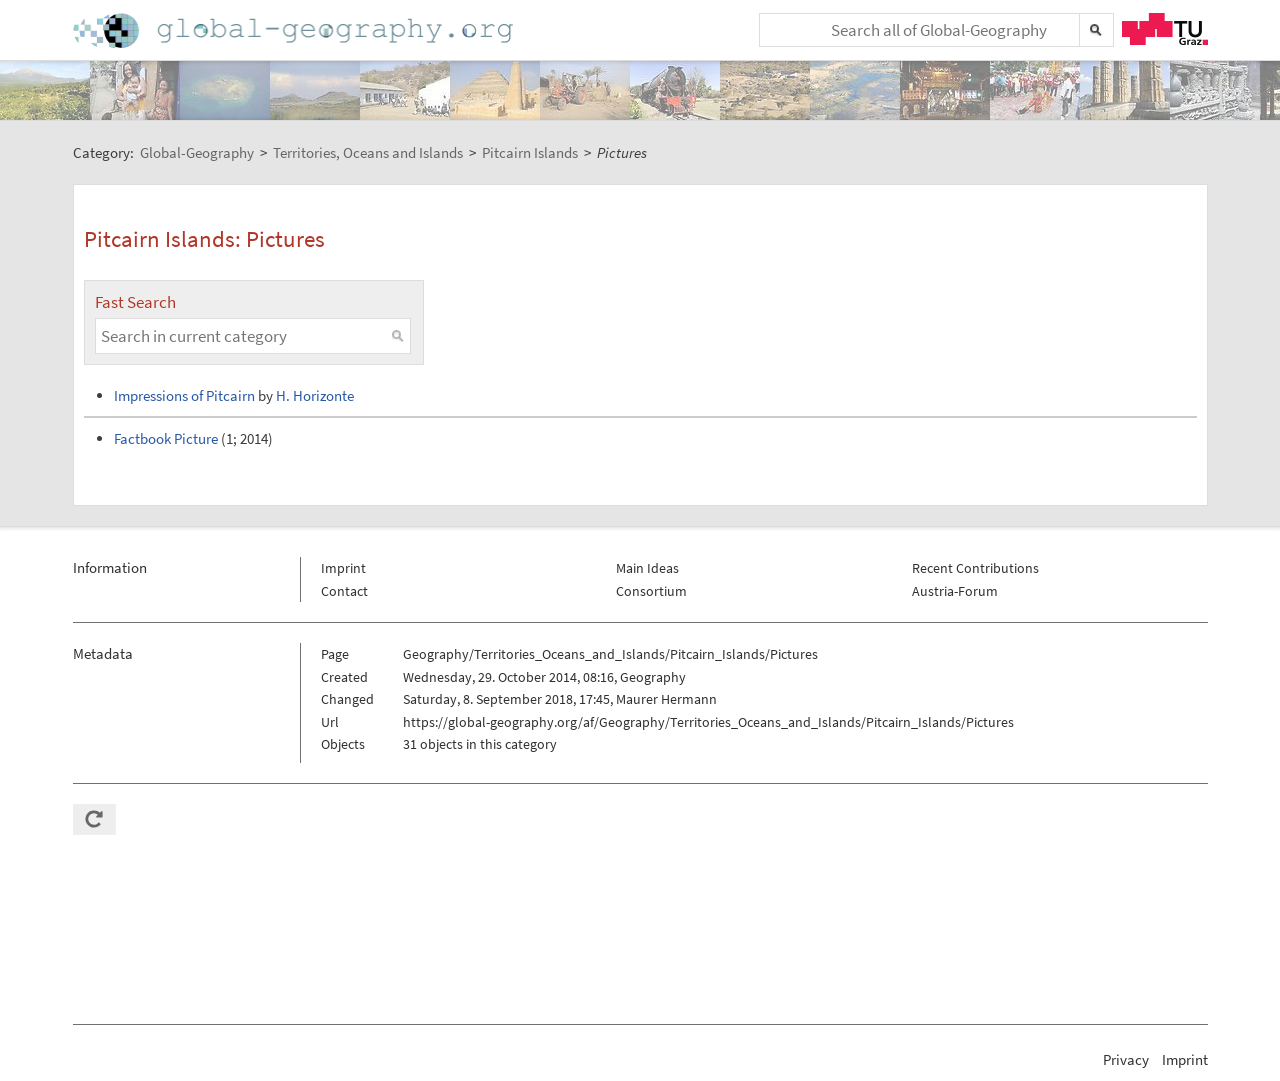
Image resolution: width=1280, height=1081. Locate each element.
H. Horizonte (315, 395)
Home (295, 30)
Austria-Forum (955, 591)
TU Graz (1165, 29)
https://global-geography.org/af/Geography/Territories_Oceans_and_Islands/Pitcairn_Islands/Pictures (708, 722)
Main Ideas (647, 568)
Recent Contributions (975, 568)
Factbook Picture (166, 438)
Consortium (651, 591)
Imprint (343, 568)
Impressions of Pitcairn (184, 395)
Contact (344, 591)
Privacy (1126, 1059)
